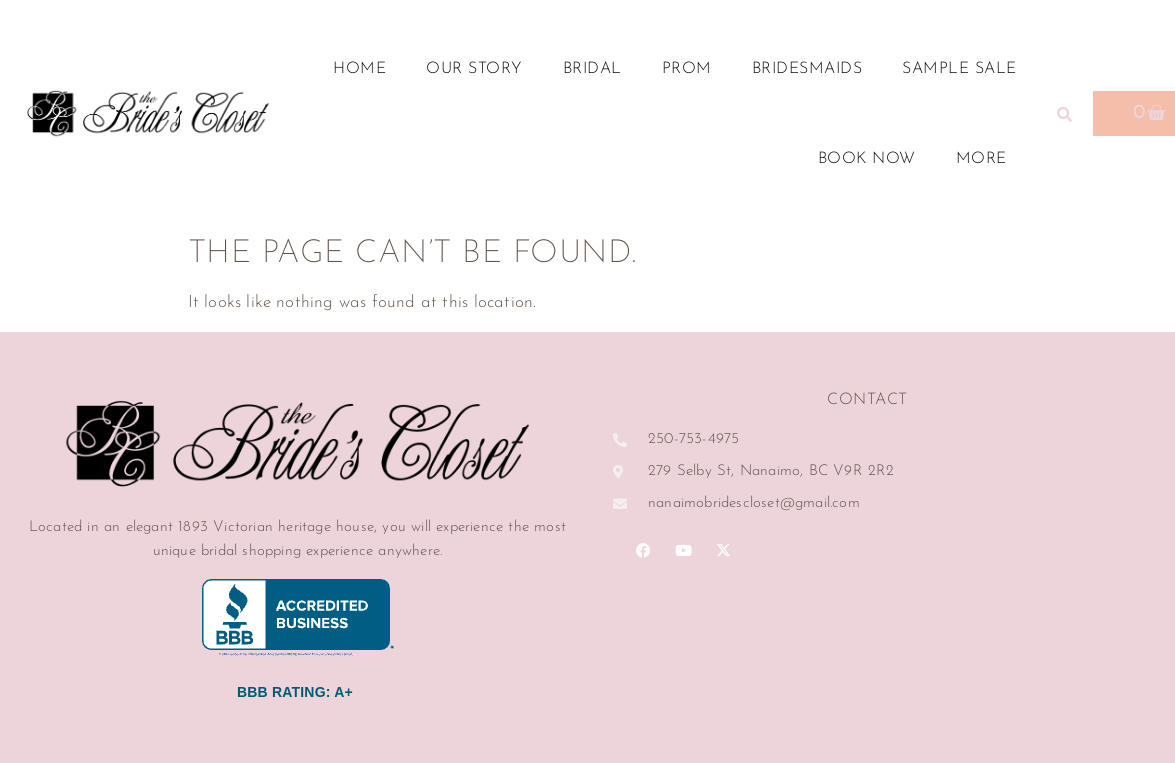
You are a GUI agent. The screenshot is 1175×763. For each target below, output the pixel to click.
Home (359, 69)
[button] (1065, 114)
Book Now (867, 159)
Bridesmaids (807, 69)
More (986, 159)
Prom (687, 69)
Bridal (592, 69)
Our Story (474, 69)
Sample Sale (959, 69)
